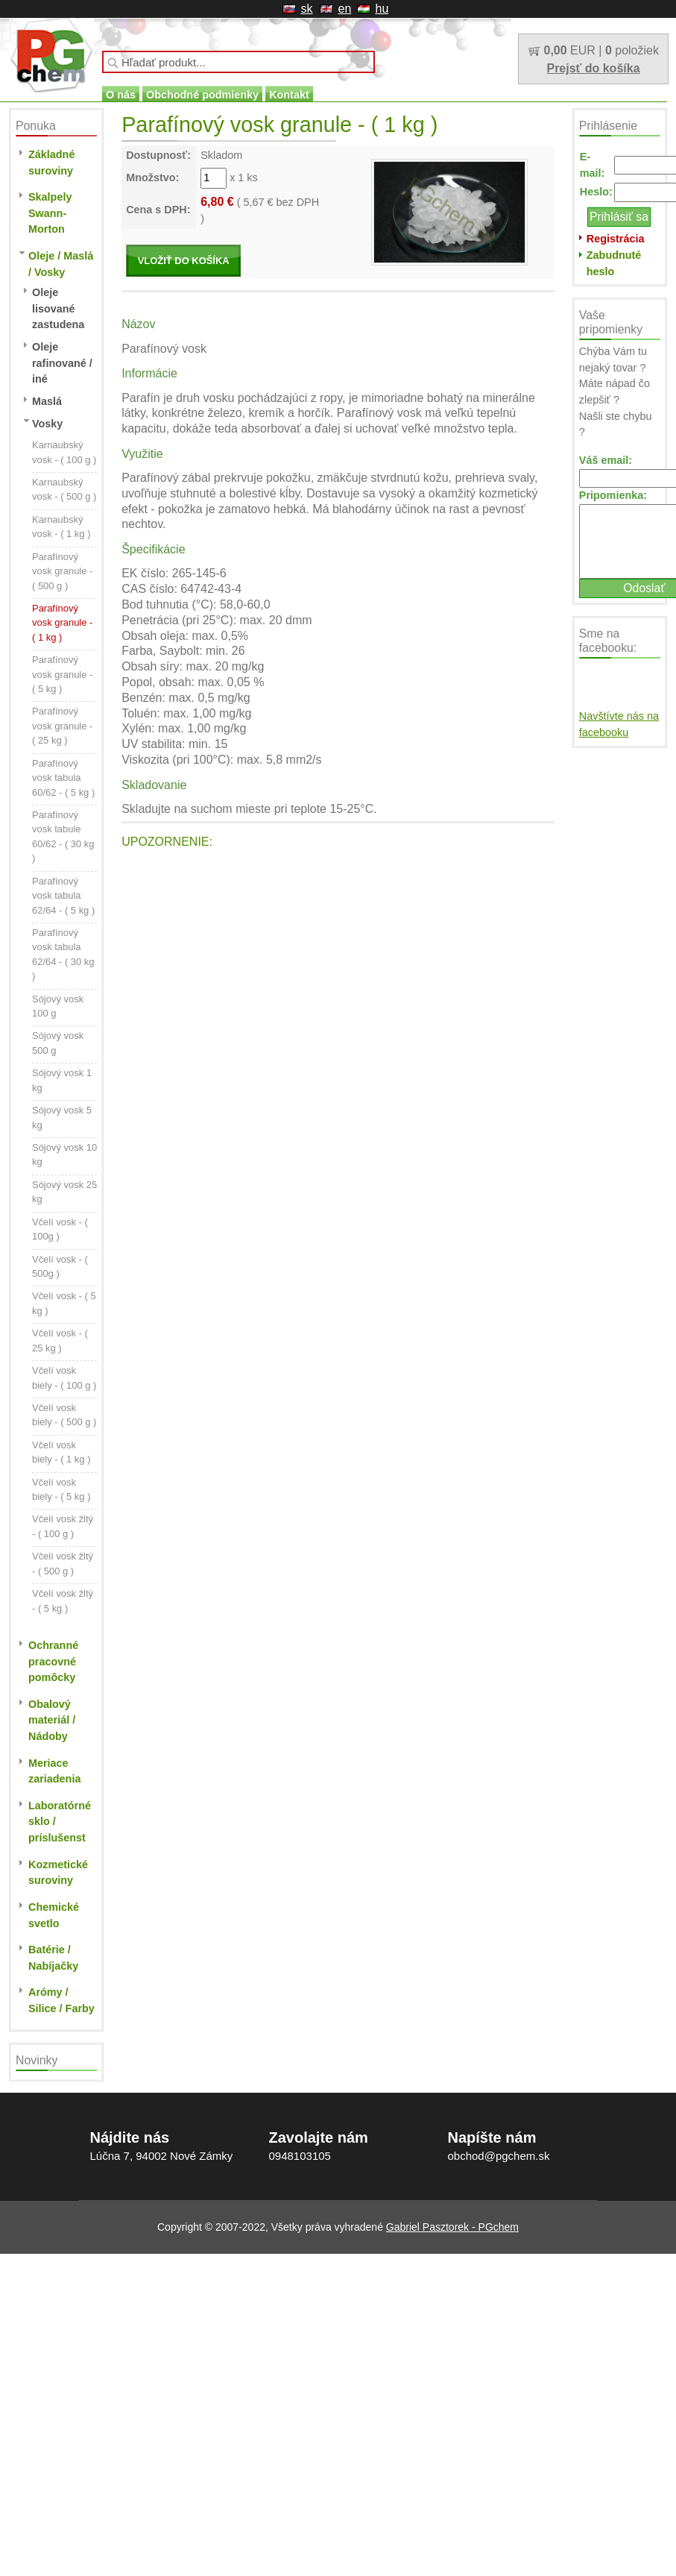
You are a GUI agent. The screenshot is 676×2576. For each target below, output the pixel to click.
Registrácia (616, 239)
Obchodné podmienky (202, 95)
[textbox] (238, 62)
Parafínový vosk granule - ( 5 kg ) (62, 674)
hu (382, 8)
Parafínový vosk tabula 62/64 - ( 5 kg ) (63, 896)
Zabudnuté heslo (614, 263)
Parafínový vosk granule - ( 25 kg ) (62, 726)
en (345, 8)
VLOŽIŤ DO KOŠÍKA (184, 260)
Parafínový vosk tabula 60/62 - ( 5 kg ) (63, 778)
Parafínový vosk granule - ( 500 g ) (62, 571)
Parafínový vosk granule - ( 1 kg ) (62, 623)
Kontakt (289, 95)
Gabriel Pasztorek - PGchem (452, 2227)
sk (307, 8)
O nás (121, 95)
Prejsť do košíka (592, 68)
